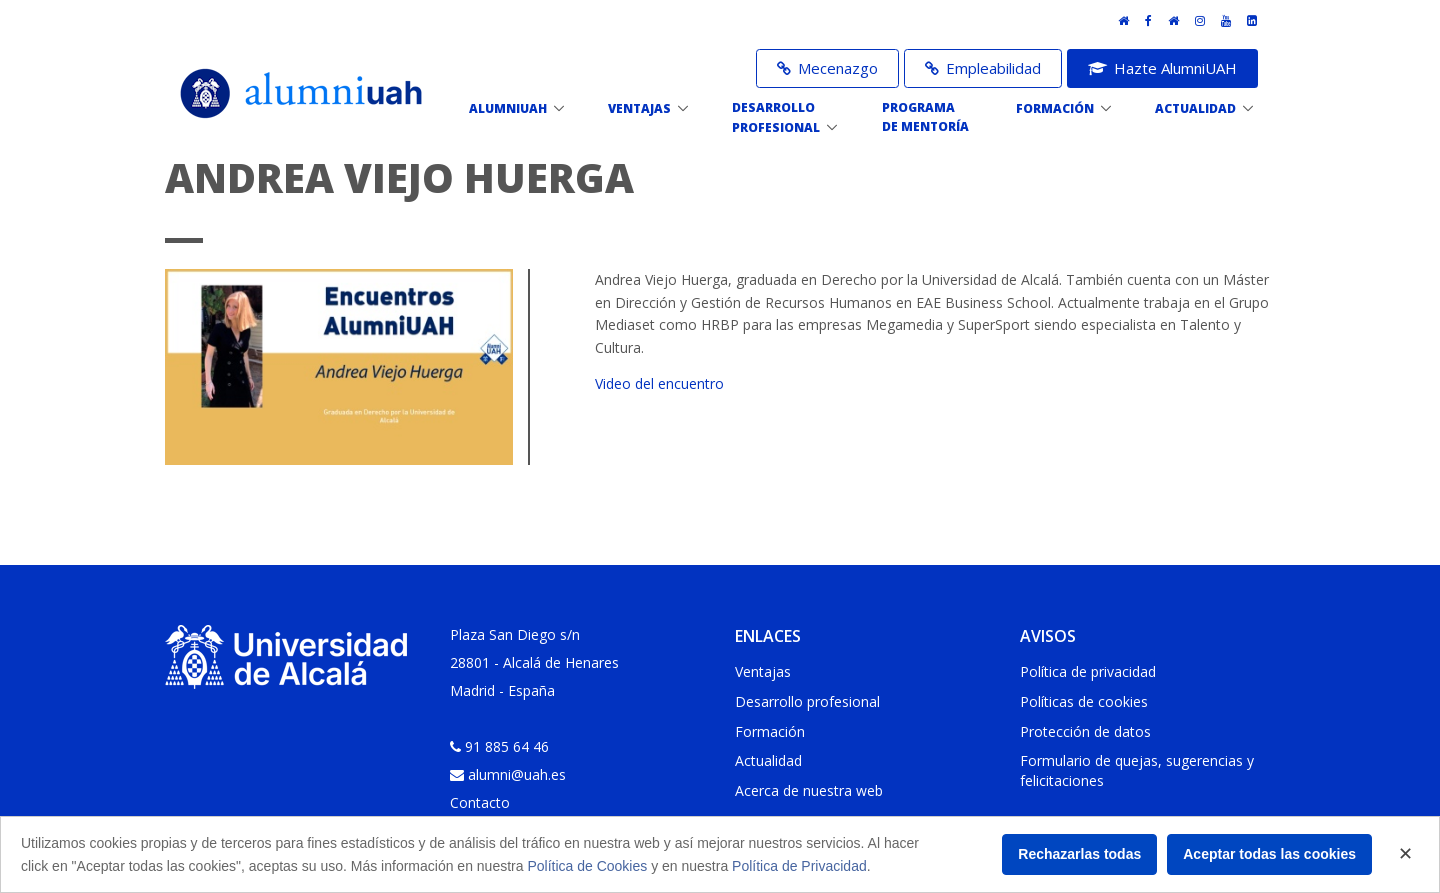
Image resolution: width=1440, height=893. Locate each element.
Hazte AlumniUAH (1162, 68)
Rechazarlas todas (1079, 854)
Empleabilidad (983, 68)
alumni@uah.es (517, 774)
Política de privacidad (1088, 671)
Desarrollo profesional (807, 701)
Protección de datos (1085, 731)
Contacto (480, 802)
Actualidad (768, 760)
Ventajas (763, 671)
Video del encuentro (659, 383)
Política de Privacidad (799, 866)
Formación (770, 731)
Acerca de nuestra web (809, 790)
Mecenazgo (827, 68)
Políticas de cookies (1084, 701)
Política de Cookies (587, 866)
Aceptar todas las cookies (1269, 854)
